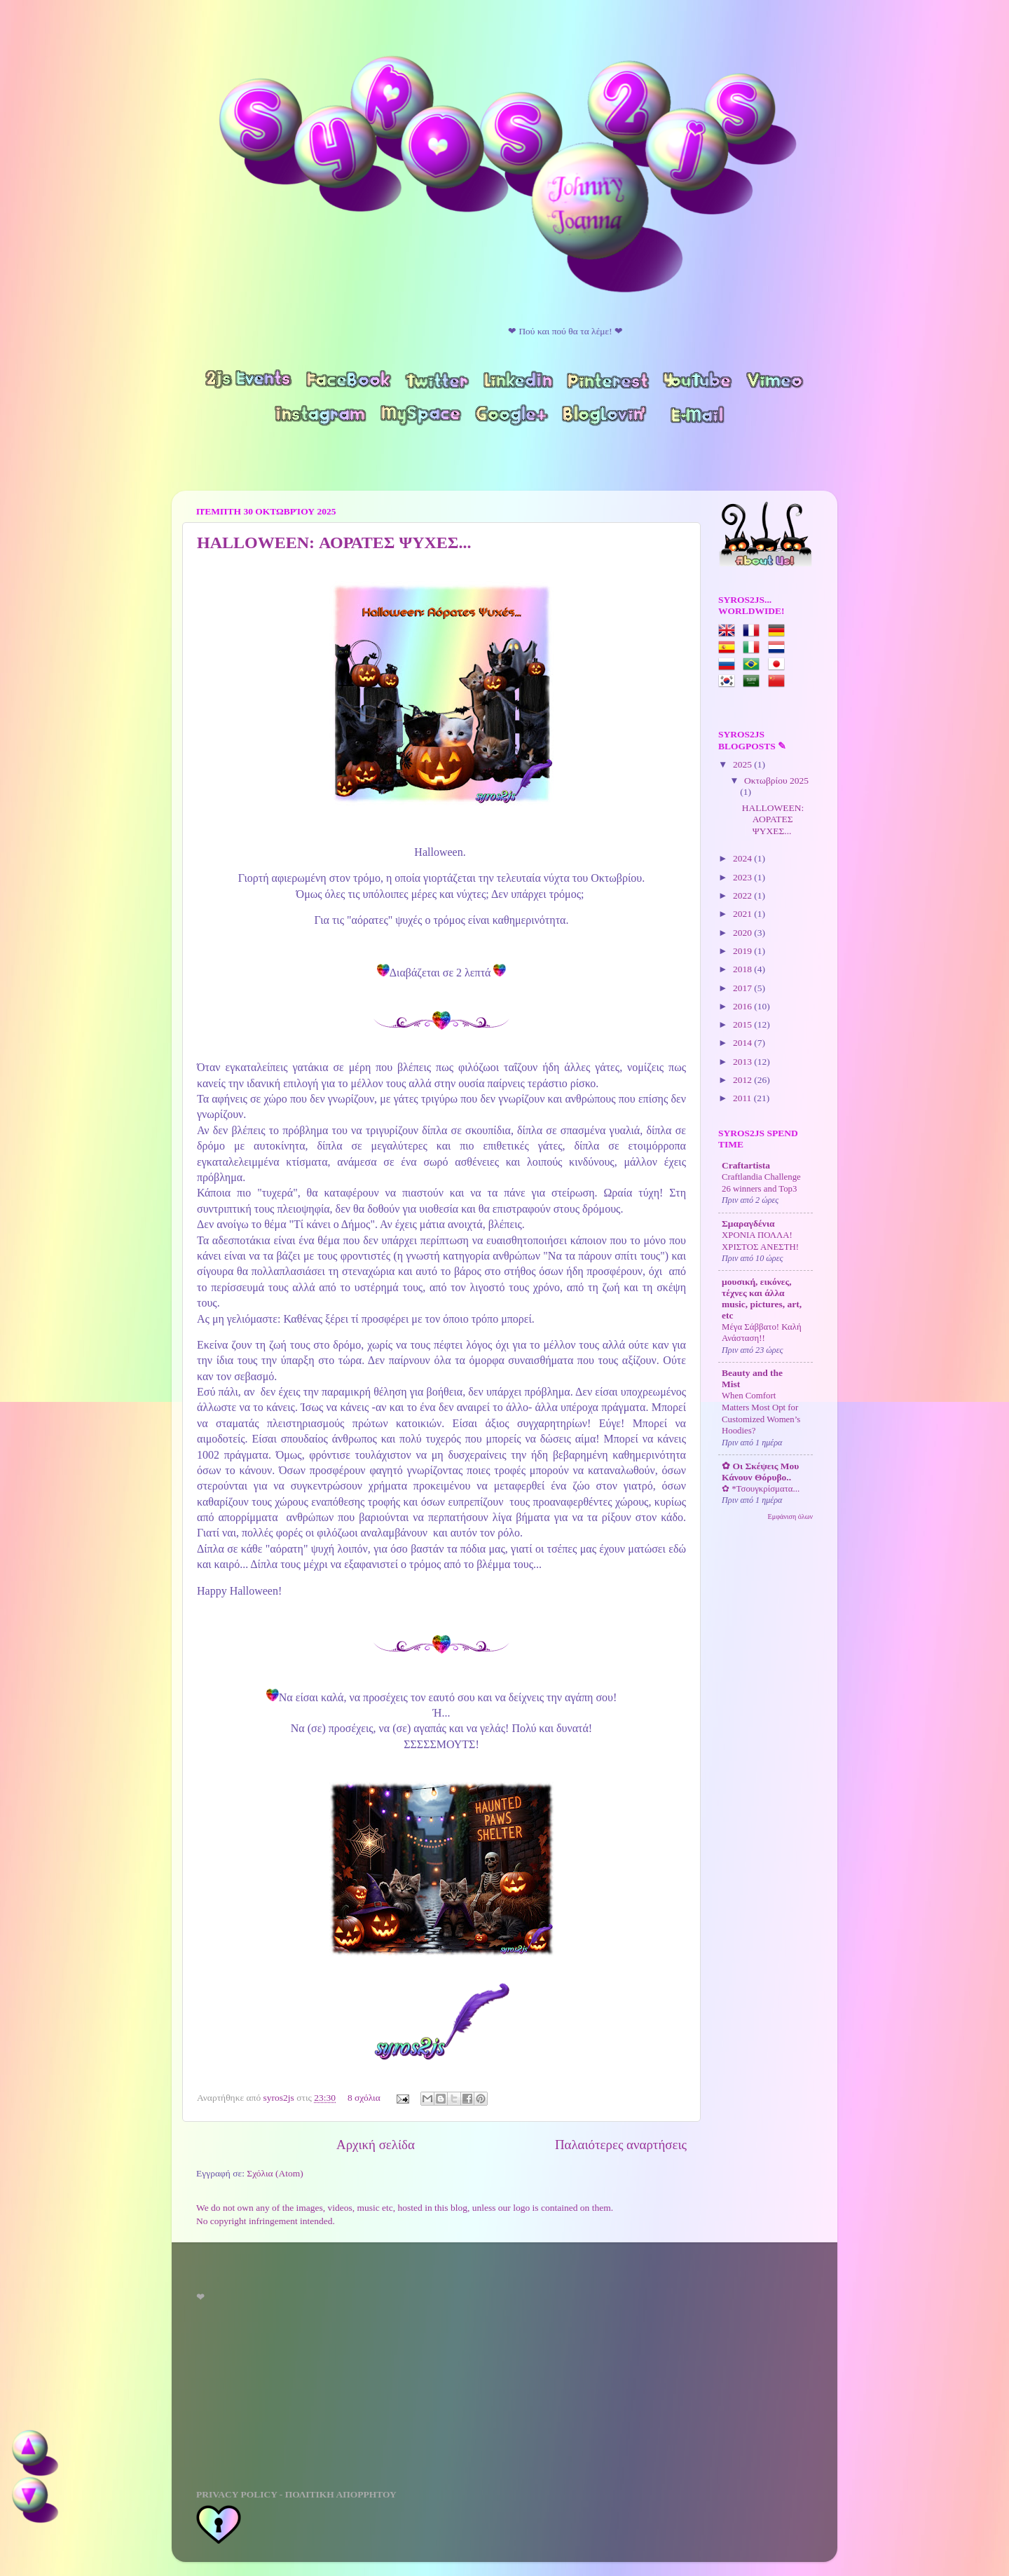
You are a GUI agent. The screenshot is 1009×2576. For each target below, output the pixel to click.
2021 (743, 913)
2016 (743, 1006)
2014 (743, 1042)
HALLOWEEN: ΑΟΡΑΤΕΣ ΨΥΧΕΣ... (334, 542)
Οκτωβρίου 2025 (776, 780)
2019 (743, 951)
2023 (743, 877)
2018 (743, 969)
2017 (743, 988)
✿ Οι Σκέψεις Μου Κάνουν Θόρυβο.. (760, 1472)
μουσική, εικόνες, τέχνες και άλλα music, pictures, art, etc (762, 1298)
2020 (743, 932)
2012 (743, 1080)
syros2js (280, 2097)
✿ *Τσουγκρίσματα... (760, 1489)
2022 (743, 895)
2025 (743, 764)
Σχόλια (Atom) (275, 2173)
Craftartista (746, 1165)
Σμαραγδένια (748, 1223)
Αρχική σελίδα (375, 2144)
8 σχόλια (364, 2097)
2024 (743, 858)
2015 (743, 1024)
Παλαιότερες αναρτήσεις (621, 2144)
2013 (743, 1061)
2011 (743, 1098)
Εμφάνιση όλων (790, 1516)
